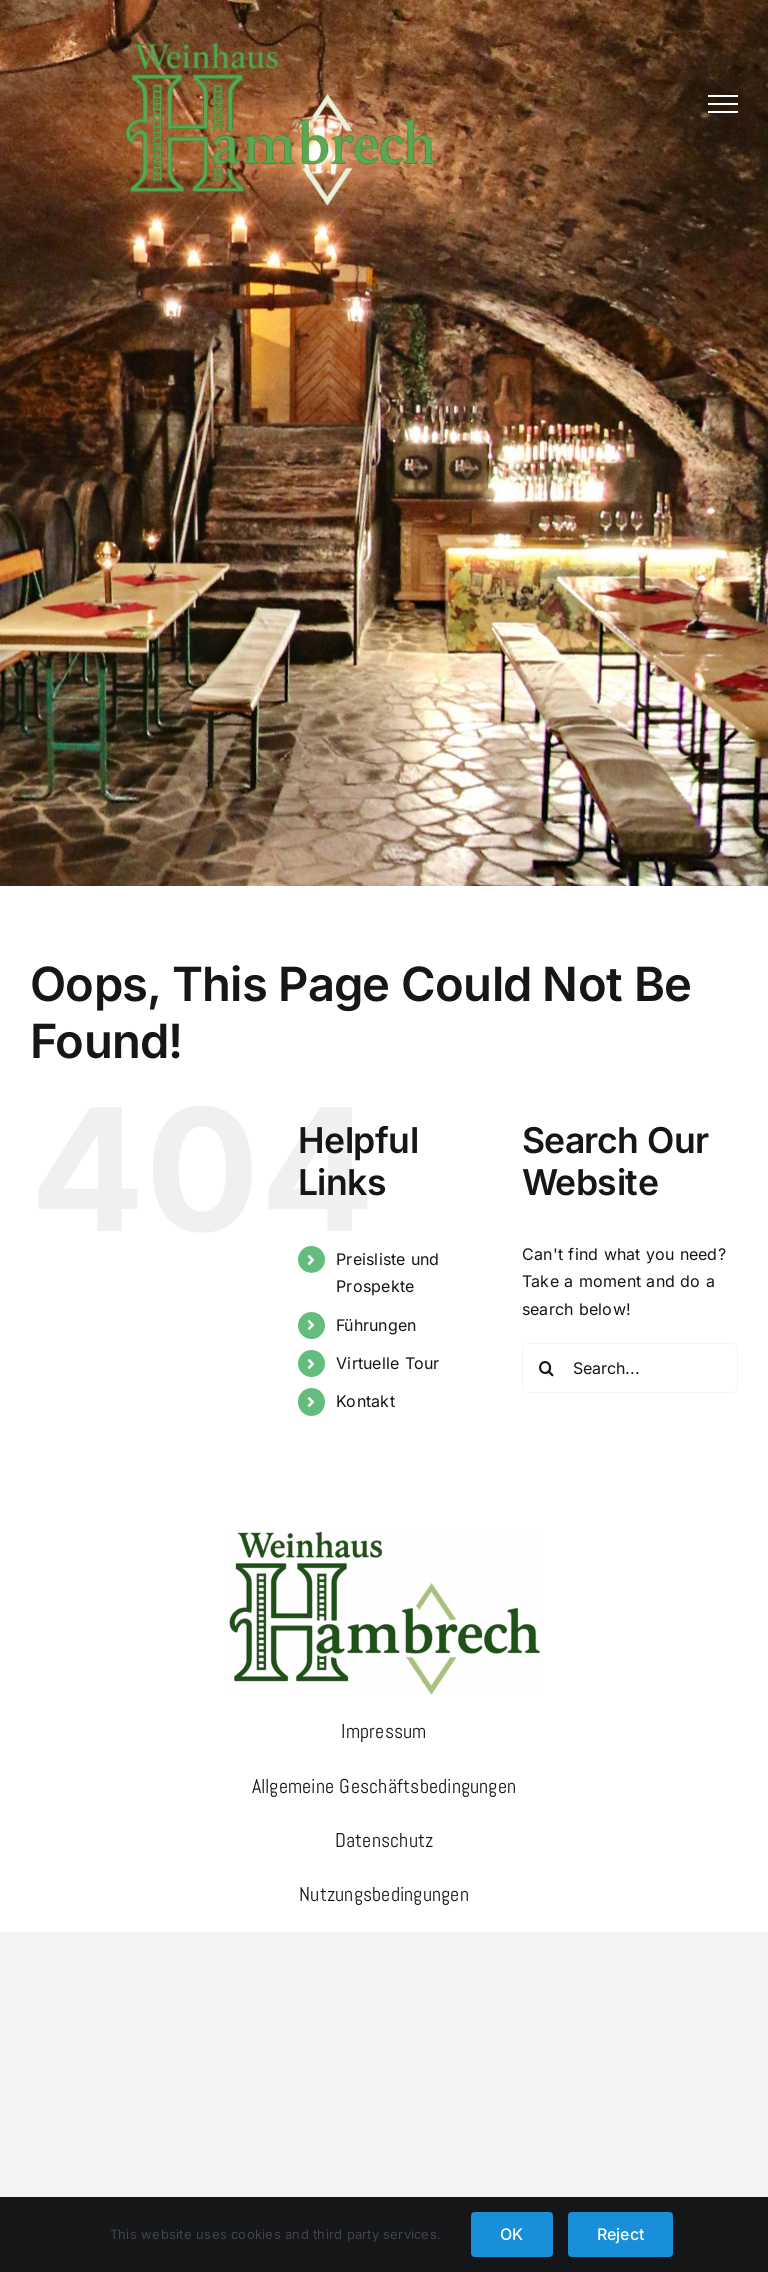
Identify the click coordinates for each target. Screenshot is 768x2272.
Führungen (376, 1325)
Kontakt (365, 1401)
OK (511, 2234)
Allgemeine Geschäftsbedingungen (384, 1786)
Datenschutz (384, 1840)
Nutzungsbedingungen (384, 1894)
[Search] (547, 1368)
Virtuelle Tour (387, 1363)
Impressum (383, 1731)
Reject (620, 2234)
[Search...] (630, 1368)
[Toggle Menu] (723, 104)
